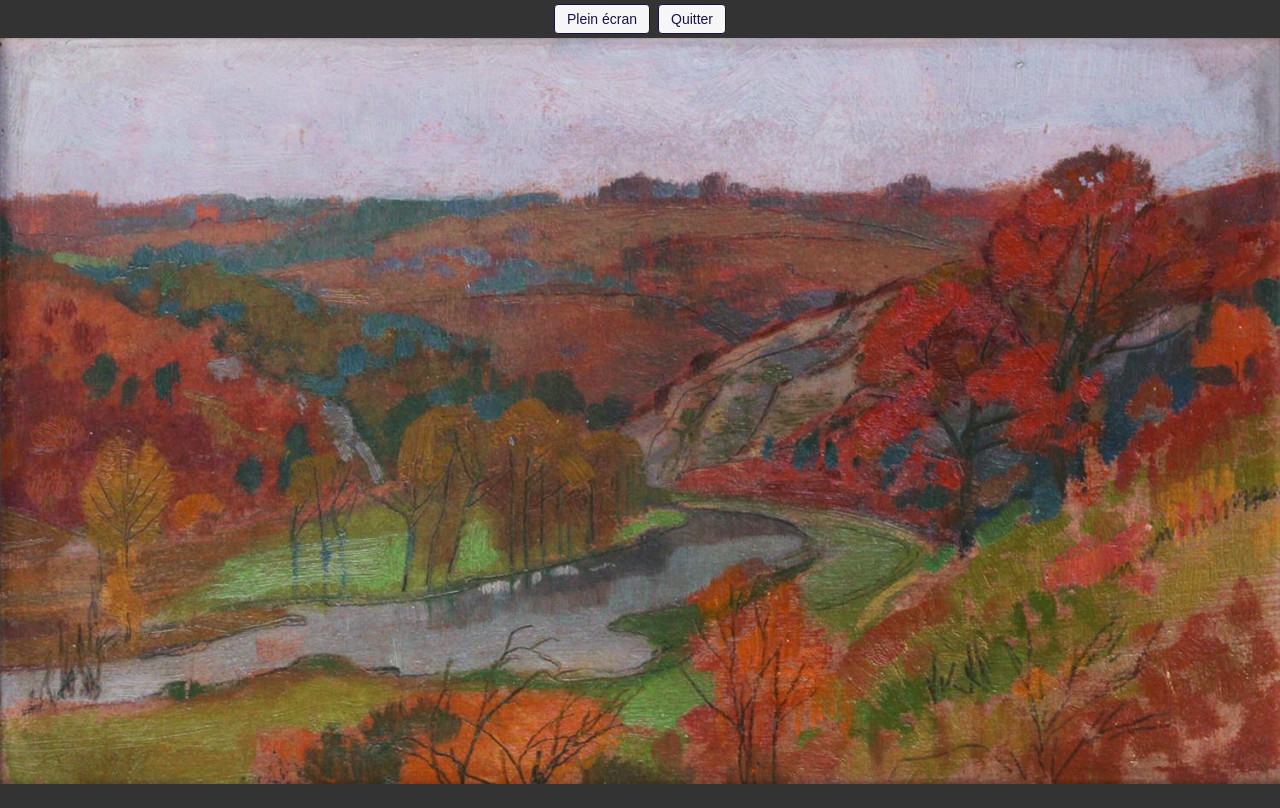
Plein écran (602, 19)
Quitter (692, 19)
